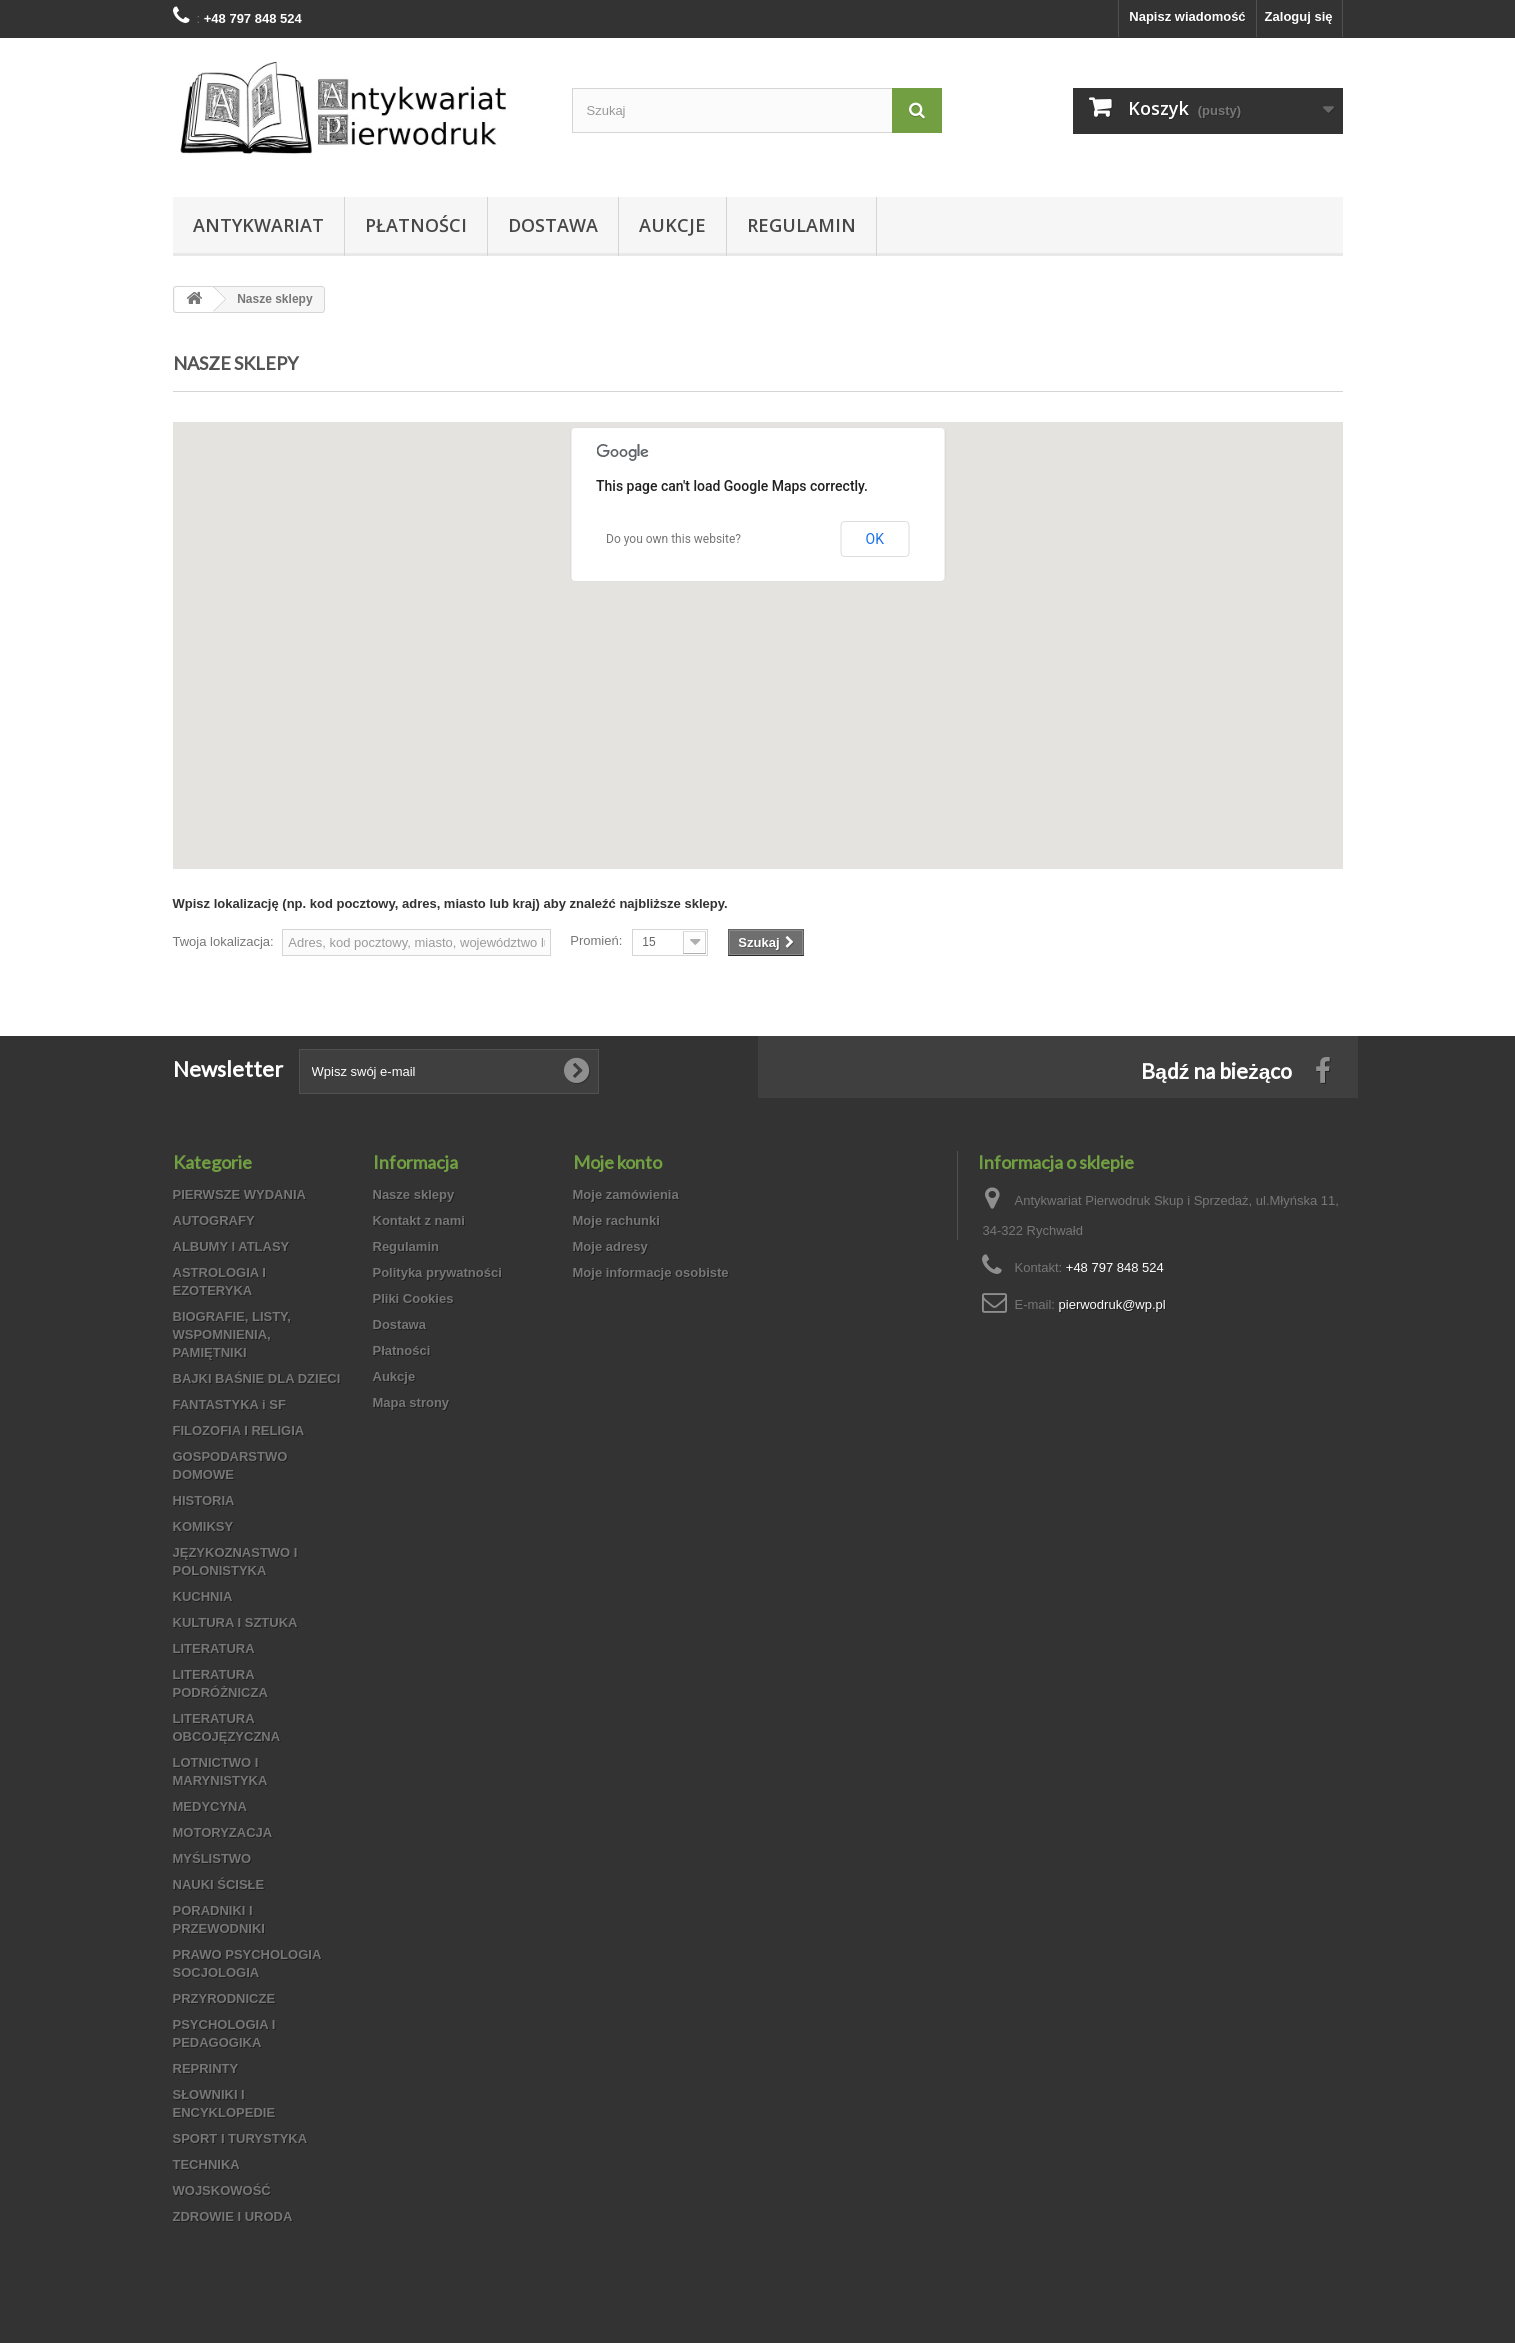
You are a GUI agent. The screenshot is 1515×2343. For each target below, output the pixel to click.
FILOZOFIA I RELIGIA (239, 1430)
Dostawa (553, 225)
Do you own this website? (673, 539)
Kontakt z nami (419, 1220)
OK (875, 539)
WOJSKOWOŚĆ (222, 2190)
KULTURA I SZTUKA (235, 1622)
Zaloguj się (1299, 16)
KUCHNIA (203, 1596)
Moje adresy (610, 1246)
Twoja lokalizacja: (223, 941)
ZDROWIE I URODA (233, 2216)
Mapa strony (411, 1402)
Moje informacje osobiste (651, 1272)
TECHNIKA (206, 2164)
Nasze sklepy (414, 1194)
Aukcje (672, 225)
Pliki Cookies (413, 1298)
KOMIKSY (203, 1526)
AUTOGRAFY (214, 1220)
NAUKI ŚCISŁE (219, 1884)
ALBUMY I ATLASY (231, 1246)
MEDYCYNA (210, 1806)
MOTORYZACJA (223, 1832)
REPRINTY (206, 2068)
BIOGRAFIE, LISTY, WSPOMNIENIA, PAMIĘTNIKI (232, 1334)
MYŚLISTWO (212, 1858)
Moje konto (617, 1162)
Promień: (596, 940)
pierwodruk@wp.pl (1112, 1304)
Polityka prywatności (437, 1272)
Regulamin (801, 225)
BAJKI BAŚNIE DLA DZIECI (257, 1378)
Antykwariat (258, 225)
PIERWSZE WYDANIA (239, 1194)
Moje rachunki (616, 1220)
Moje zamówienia (626, 1194)
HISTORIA (204, 1500)
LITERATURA (214, 1648)
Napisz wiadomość (1187, 16)
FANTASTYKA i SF (229, 1404)
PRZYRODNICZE (224, 1998)
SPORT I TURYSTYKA (240, 2138)
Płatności (416, 225)
